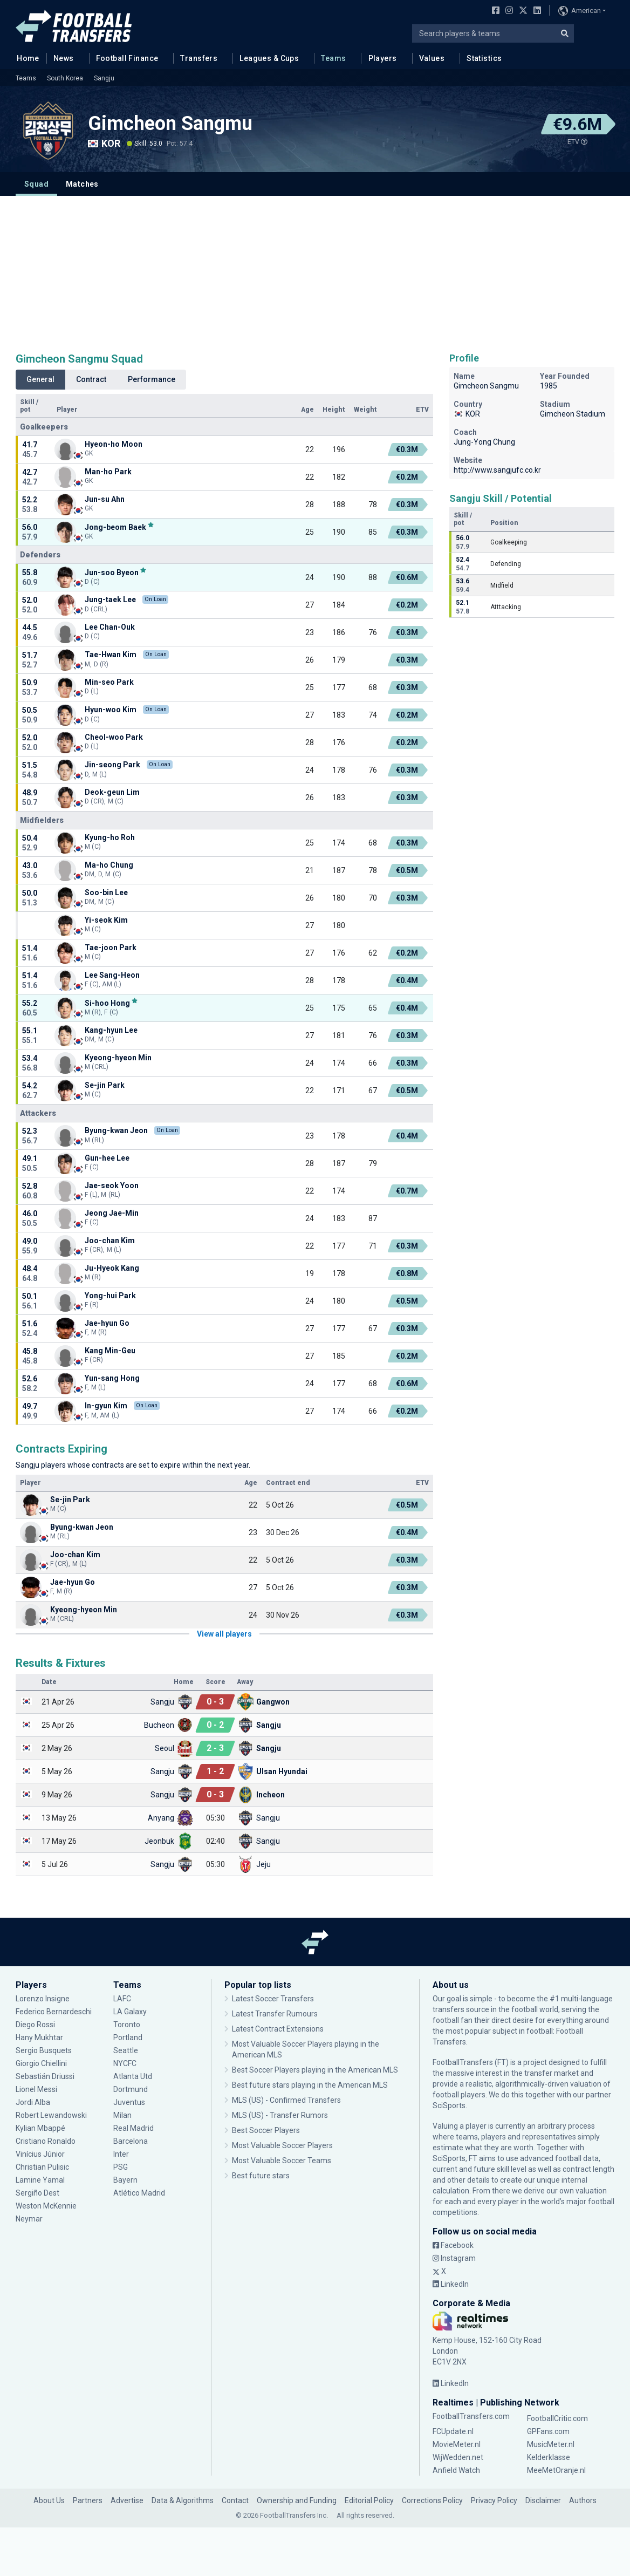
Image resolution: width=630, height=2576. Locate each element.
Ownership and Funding (297, 2500)
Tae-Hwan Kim (110, 654)
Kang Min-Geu (110, 1350)
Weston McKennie (46, 2206)
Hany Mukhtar (39, 2037)
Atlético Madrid (139, 2193)
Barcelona (130, 2141)
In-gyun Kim (106, 1405)
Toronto (126, 2024)
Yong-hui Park (110, 1295)
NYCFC (124, 2063)
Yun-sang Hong (112, 1378)
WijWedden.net (458, 2457)
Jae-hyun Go (107, 1323)
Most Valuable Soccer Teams (281, 2160)
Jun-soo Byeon (112, 572)
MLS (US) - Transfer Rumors (280, 2115)
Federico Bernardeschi (54, 2011)
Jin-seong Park (112, 764)
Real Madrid (133, 2128)
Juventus (129, 2102)
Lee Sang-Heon (112, 975)
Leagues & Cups (269, 58)
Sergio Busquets (44, 2050)
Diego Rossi (35, 2024)
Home (24, 58)
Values (432, 58)
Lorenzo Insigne (43, 1998)
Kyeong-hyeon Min (118, 1057)
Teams (333, 58)
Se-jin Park (105, 1085)
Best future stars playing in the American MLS (310, 2085)
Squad (36, 184)
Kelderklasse (548, 2457)
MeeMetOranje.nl (556, 2470)
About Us (49, 2500)
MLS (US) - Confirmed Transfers (286, 2100)
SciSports (449, 2105)
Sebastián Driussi (45, 2076)
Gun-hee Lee (107, 1158)
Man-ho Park (108, 471)
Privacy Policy (494, 2500)
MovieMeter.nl (457, 2444)
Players (382, 58)
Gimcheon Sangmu (170, 123)
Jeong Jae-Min (112, 1213)
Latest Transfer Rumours (275, 2013)
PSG (120, 2167)
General (40, 379)
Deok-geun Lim (112, 792)
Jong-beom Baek (115, 527)
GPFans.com (548, 2431)
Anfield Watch (456, 2470)
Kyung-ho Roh (110, 837)
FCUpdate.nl (453, 2431)
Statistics (484, 58)
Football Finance (127, 58)
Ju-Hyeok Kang (112, 1268)
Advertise (127, 2500)
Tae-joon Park (110, 947)
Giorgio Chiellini (41, 2063)
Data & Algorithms (183, 2500)
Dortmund (130, 2089)
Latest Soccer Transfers (273, 1998)
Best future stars (261, 2175)
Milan (122, 2115)
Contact (235, 2500)
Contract (91, 379)
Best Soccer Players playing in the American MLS (315, 2070)
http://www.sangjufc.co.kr (497, 470)
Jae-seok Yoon (112, 1185)
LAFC (122, 1998)
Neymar (29, 2218)
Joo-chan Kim (110, 1240)
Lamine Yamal (40, 2180)
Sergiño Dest (37, 2193)
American (579, 11)
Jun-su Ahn (105, 499)
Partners (87, 2500)
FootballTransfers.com (471, 2416)
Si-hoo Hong (107, 1003)
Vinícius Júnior (40, 2154)
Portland (127, 2037)
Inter (121, 2154)
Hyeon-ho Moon (113, 444)
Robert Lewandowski (51, 2115)
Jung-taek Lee (110, 599)
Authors (583, 2500)
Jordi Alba (33, 2102)
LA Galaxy (130, 2011)
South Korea (65, 78)
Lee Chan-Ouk (110, 627)
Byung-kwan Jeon (116, 1130)
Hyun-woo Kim (110, 709)
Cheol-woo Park (114, 737)
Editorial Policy (369, 2500)
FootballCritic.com (557, 2418)
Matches (82, 184)
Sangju (104, 78)
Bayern (125, 2180)
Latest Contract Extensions (278, 2029)
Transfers (198, 58)
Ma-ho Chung (109, 865)
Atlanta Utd (132, 2076)
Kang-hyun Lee (111, 1030)
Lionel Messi (37, 2089)
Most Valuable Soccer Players (282, 2145)
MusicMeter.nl (550, 2444)
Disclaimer (543, 2500)
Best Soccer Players (266, 2130)
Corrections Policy (432, 2500)
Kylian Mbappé (40, 2128)
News (63, 58)
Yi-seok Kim (106, 920)
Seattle (125, 2050)
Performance (151, 379)
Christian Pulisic (42, 2167)
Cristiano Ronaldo (46, 2141)
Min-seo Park (109, 682)
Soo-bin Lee (106, 892)
